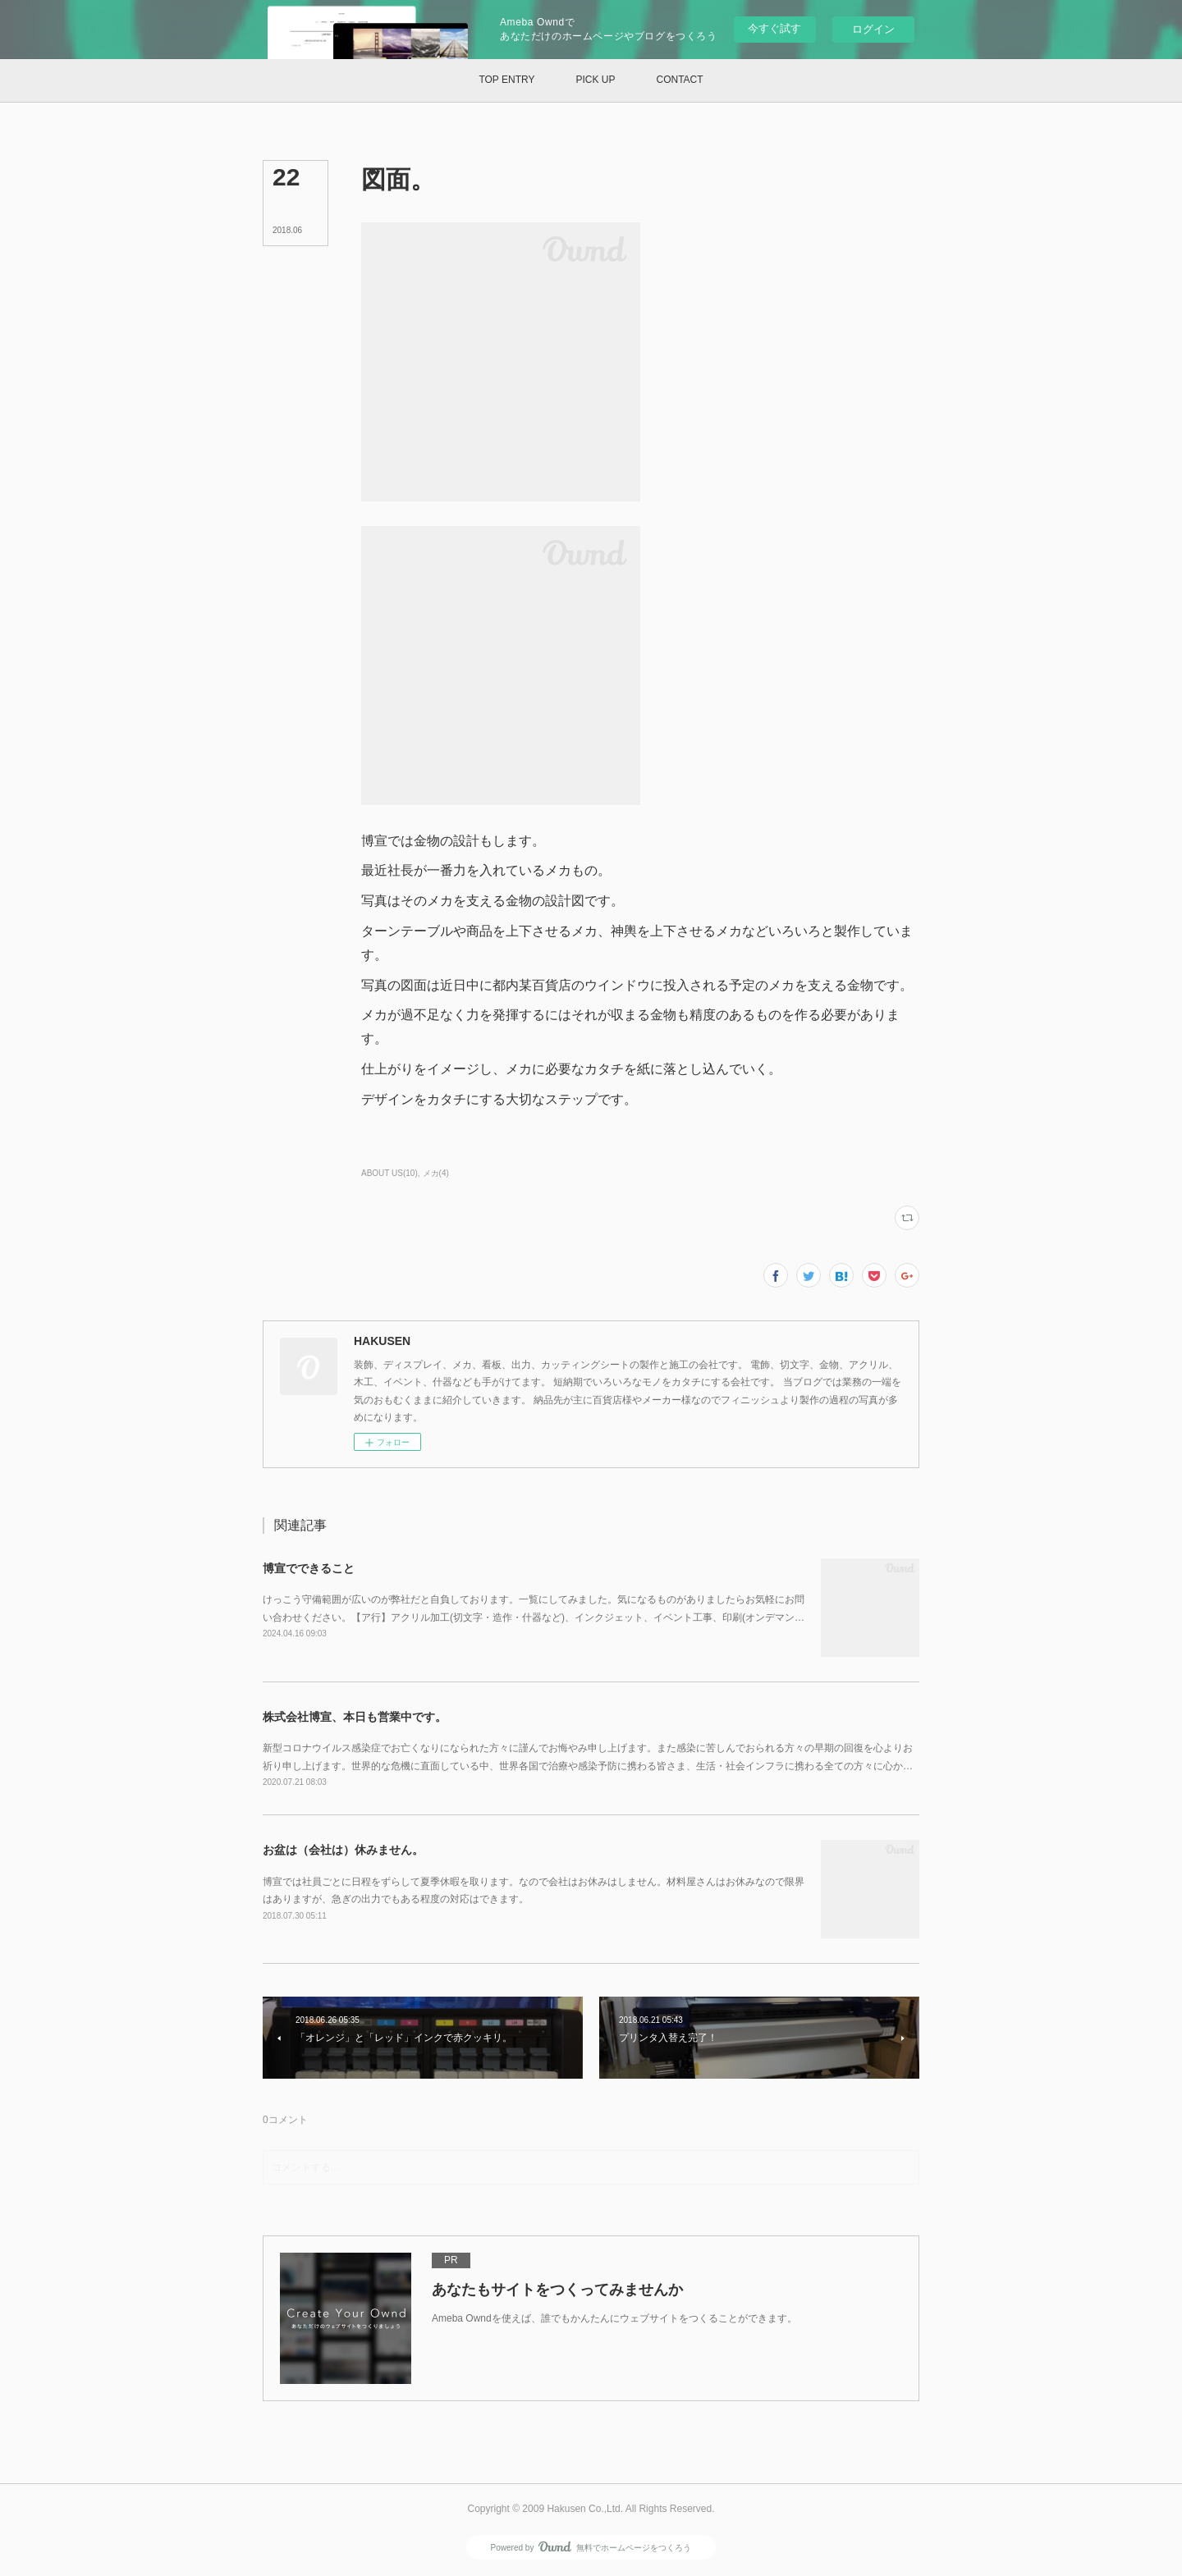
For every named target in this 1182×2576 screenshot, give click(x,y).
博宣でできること (309, 1568)
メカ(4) (436, 1173)
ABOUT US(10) (389, 1173)
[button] (506, 80)
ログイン (873, 29)
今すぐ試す (774, 28)
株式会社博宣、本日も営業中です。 (355, 1716)
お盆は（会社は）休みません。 (343, 1849)
